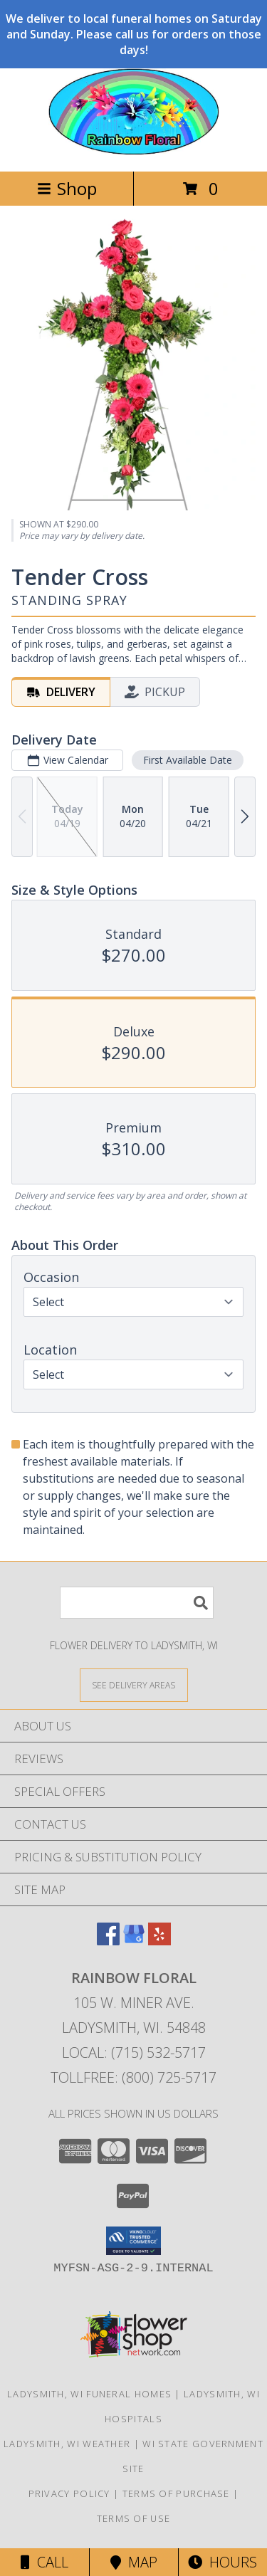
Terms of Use (134, 2518)
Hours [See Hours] (222, 2562)
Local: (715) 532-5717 (134, 2052)
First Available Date (187, 759)
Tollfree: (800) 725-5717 (133, 2077)
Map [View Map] (133, 2562)
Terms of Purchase (176, 2493)
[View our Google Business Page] (133, 1941)
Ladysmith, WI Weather (67, 2443)
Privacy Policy (69, 2493)
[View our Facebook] (108, 1941)
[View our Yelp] (159, 1941)
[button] (133, 2241)
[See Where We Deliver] (134, 1684)
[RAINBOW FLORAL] (133, 150)
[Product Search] (137, 1603)
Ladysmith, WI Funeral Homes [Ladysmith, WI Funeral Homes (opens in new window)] (89, 2393)
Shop (67, 188)
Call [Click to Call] (44, 2562)
